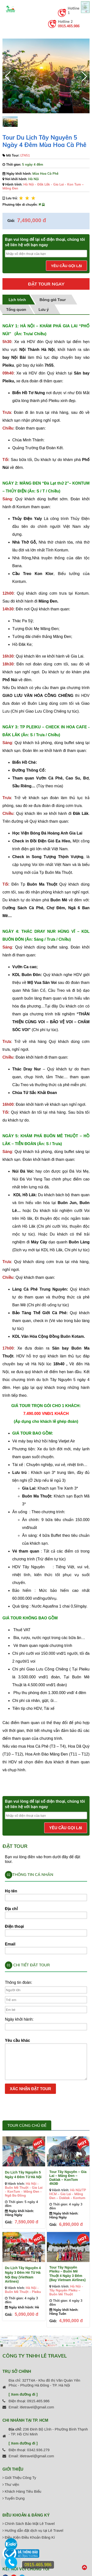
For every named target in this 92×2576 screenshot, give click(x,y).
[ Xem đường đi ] (23, 2394)
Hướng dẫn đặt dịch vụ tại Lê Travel (32, 2530)
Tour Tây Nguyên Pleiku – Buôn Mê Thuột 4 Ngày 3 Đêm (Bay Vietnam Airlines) (67, 2273)
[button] (83, 76)
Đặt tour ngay (46, 284)
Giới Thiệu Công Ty (19, 2477)
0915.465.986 (68, 26)
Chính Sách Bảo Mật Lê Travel (28, 2523)
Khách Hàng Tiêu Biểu (21, 2491)
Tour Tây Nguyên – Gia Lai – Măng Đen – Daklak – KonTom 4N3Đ (67, 2178)
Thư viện (10, 2484)
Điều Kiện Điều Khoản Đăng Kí (28, 2537)
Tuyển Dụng (13, 2498)
